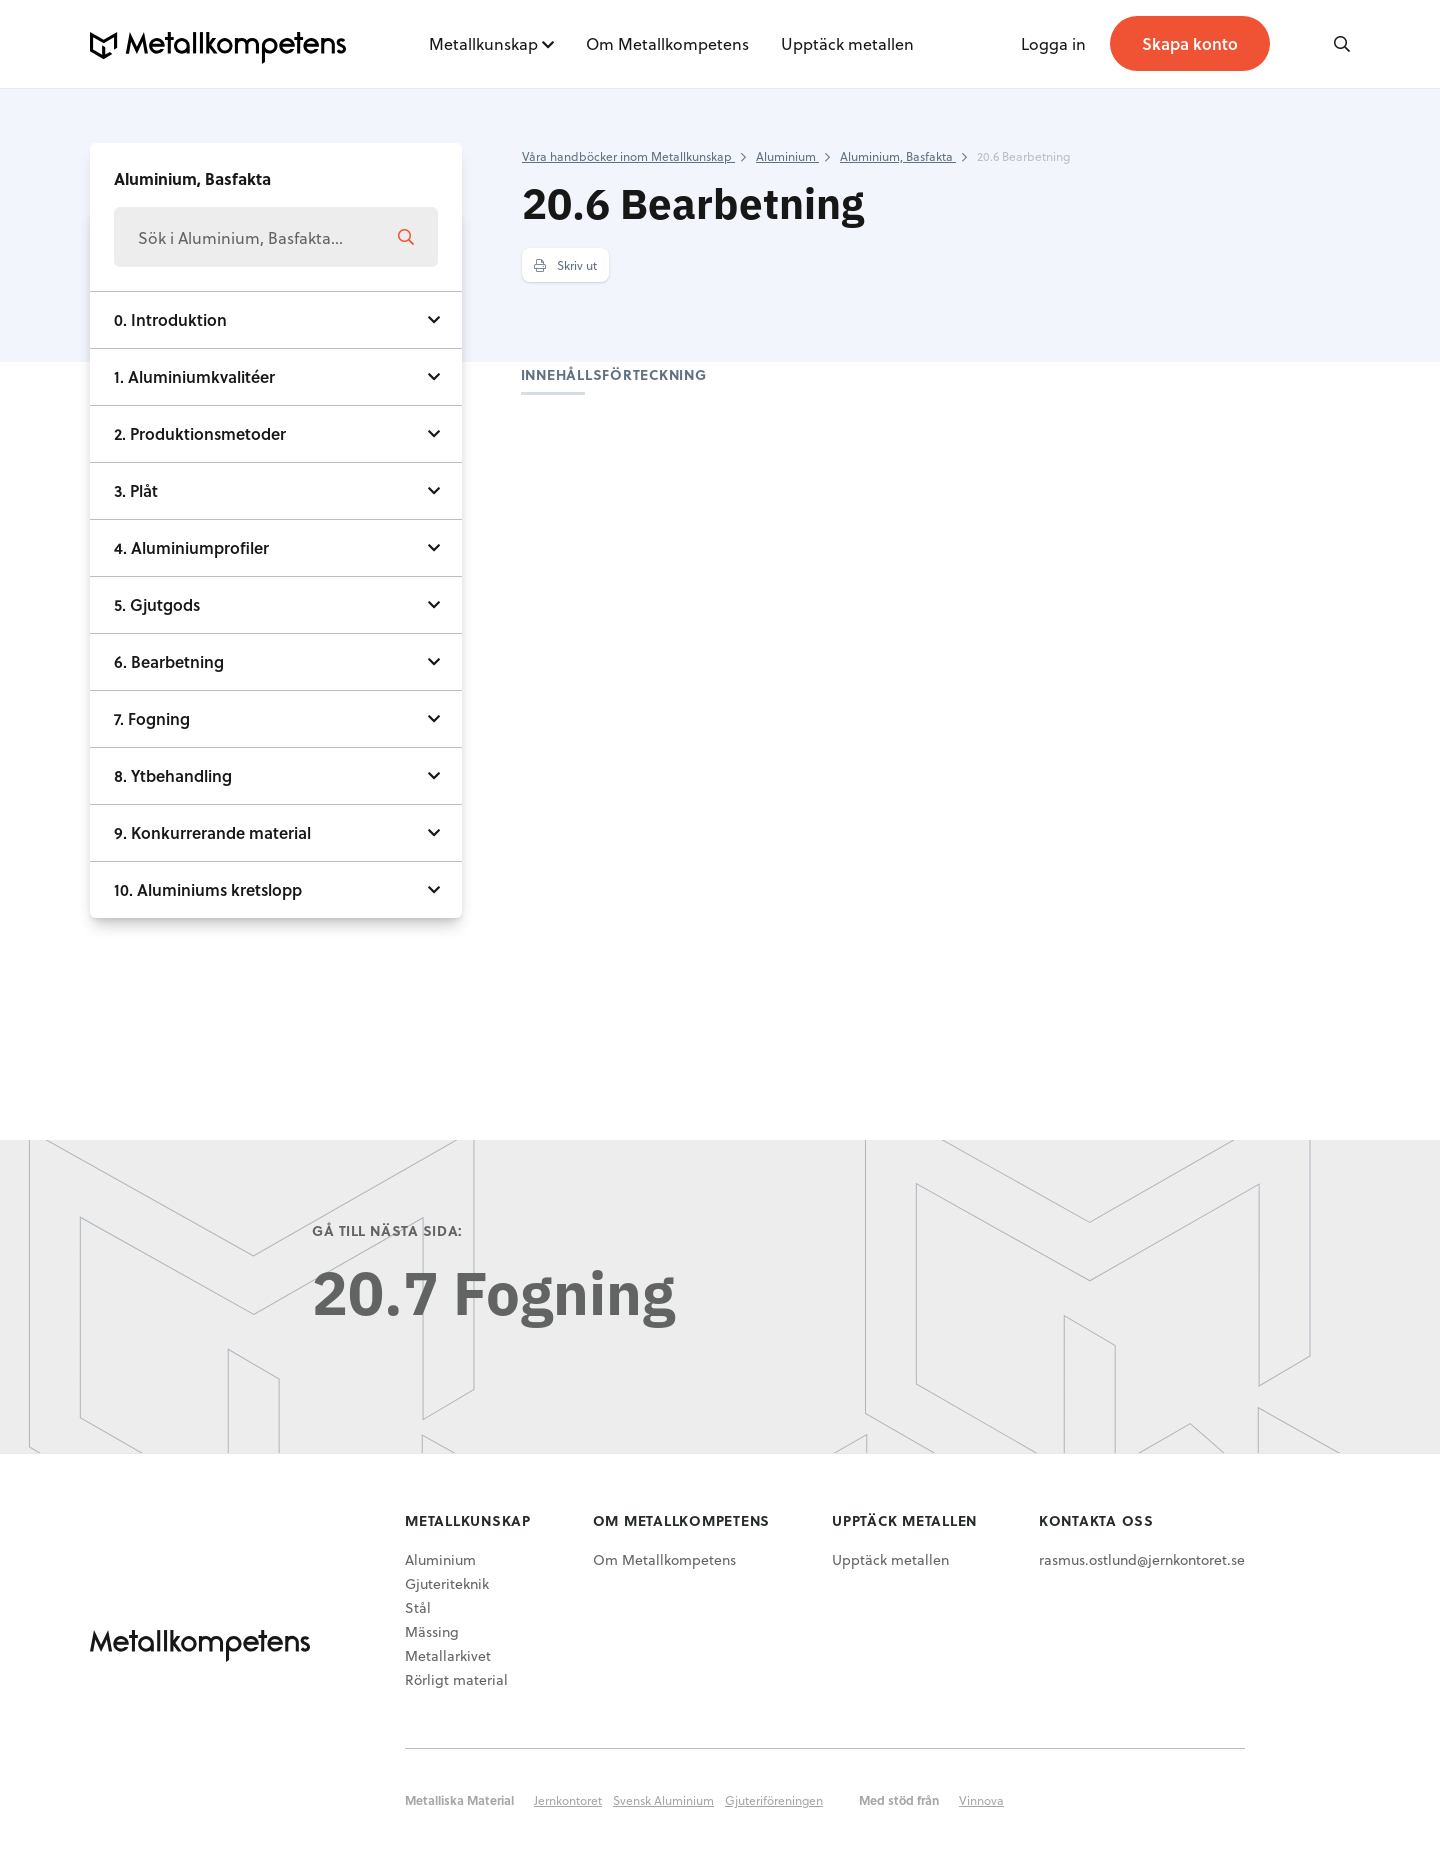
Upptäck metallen (847, 43)
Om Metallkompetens (667, 43)
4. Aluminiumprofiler (191, 547)
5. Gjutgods (157, 604)
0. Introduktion (170, 319)
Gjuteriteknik (447, 1583)
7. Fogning (152, 718)
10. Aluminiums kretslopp (208, 889)
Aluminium (440, 1559)
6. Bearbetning (169, 661)
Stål (418, 1607)
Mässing (432, 1631)
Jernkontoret (568, 1800)
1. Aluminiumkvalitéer (194, 376)
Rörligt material (456, 1679)
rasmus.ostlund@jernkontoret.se (1142, 1559)
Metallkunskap (483, 43)
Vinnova (981, 1800)
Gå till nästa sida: (387, 1230)
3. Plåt (136, 490)
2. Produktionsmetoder (200, 433)
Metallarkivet (448, 1655)
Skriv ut (565, 265)
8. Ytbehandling (173, 775)
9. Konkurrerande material (212, 832)
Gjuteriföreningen (774, 1800)
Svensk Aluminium (663, 1800)
